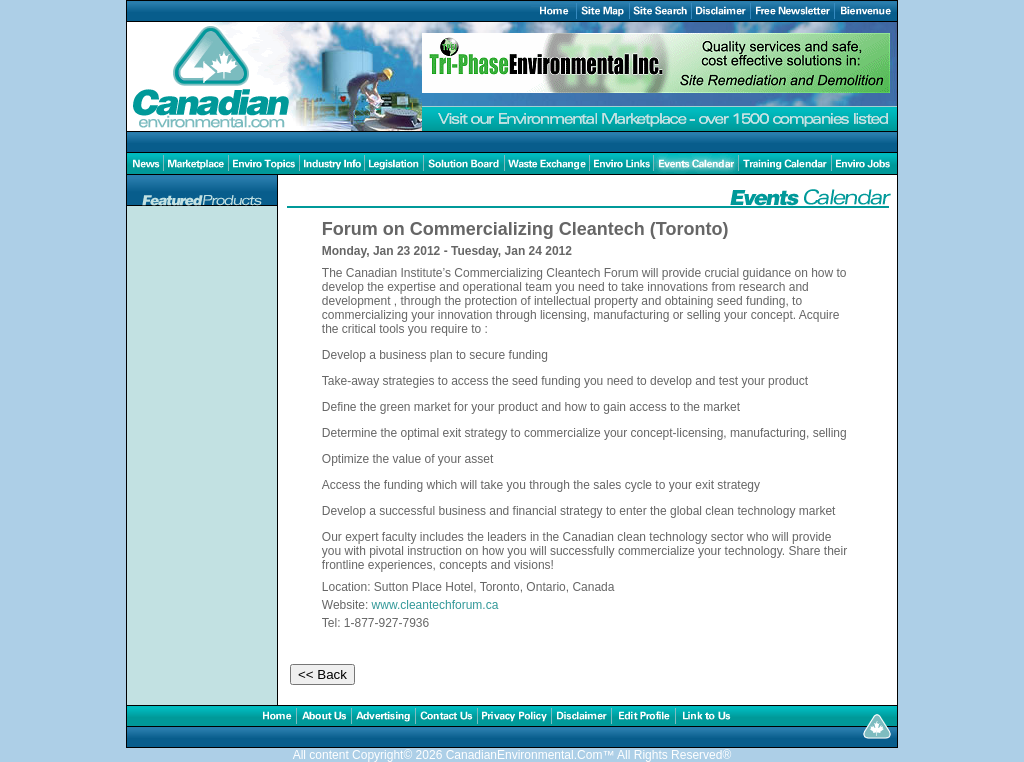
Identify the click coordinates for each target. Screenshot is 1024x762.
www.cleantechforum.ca (435, 605)
